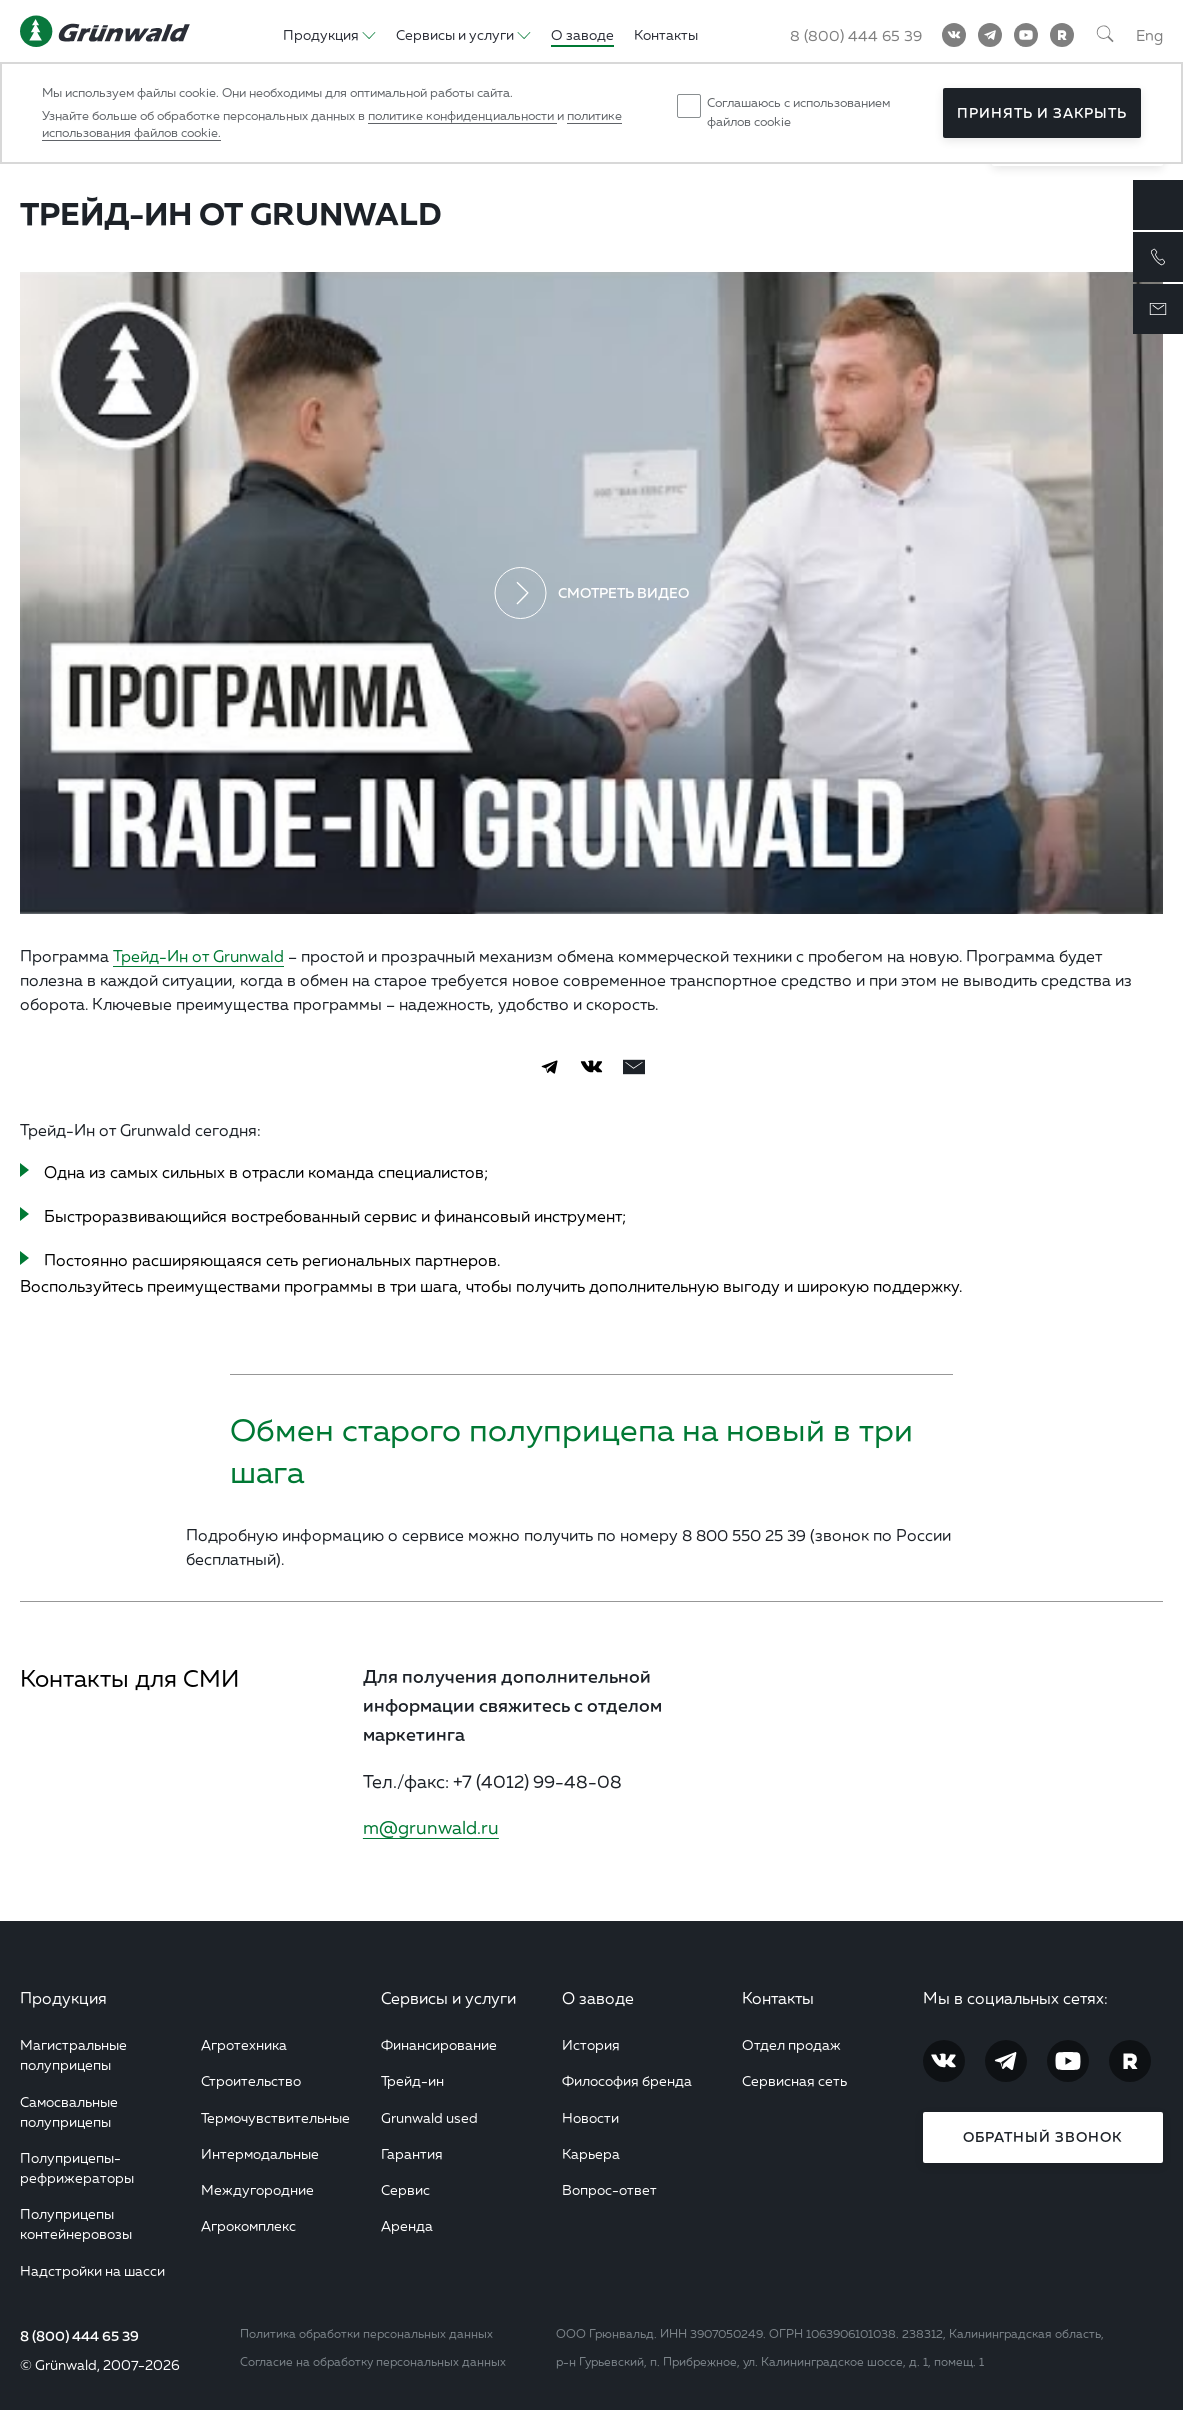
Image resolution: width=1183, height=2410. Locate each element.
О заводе (598, 1998)
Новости (590, 2117)
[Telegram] (990, 35)
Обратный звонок (1042, 2137)
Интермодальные (260, 2153)
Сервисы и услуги (448, 1998)
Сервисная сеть (794, 2080)
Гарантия (412, 2153)
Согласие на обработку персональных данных (373, 2361)
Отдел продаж (791, 2044)
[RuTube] (1062, 35)
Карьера (591, 2153)
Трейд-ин (412, 2080)
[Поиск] (1105, 35)
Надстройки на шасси (92, 2270)
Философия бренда (627, 2080)
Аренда (407, 2225)
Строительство (251, 2080)
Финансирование (439, 2044)
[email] (634, 1067)
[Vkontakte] (954, 35)
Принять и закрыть (1042, 113)
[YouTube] (1026, 35)
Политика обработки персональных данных (366, 2333)
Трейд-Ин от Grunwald (198, 956)
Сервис (405, 2189)
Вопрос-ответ (609, 2189)
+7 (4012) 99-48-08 (537, 1781)
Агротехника (244, 2044)
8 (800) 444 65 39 (79, 2336)
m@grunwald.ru (431, 1827)
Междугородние (257, 2189)
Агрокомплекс (248, 2225)
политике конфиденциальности (462, 115)
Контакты (778, 1998)
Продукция (63, 1998)
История (591, 2044)
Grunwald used (429, 2117)
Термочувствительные (275, 2117)
